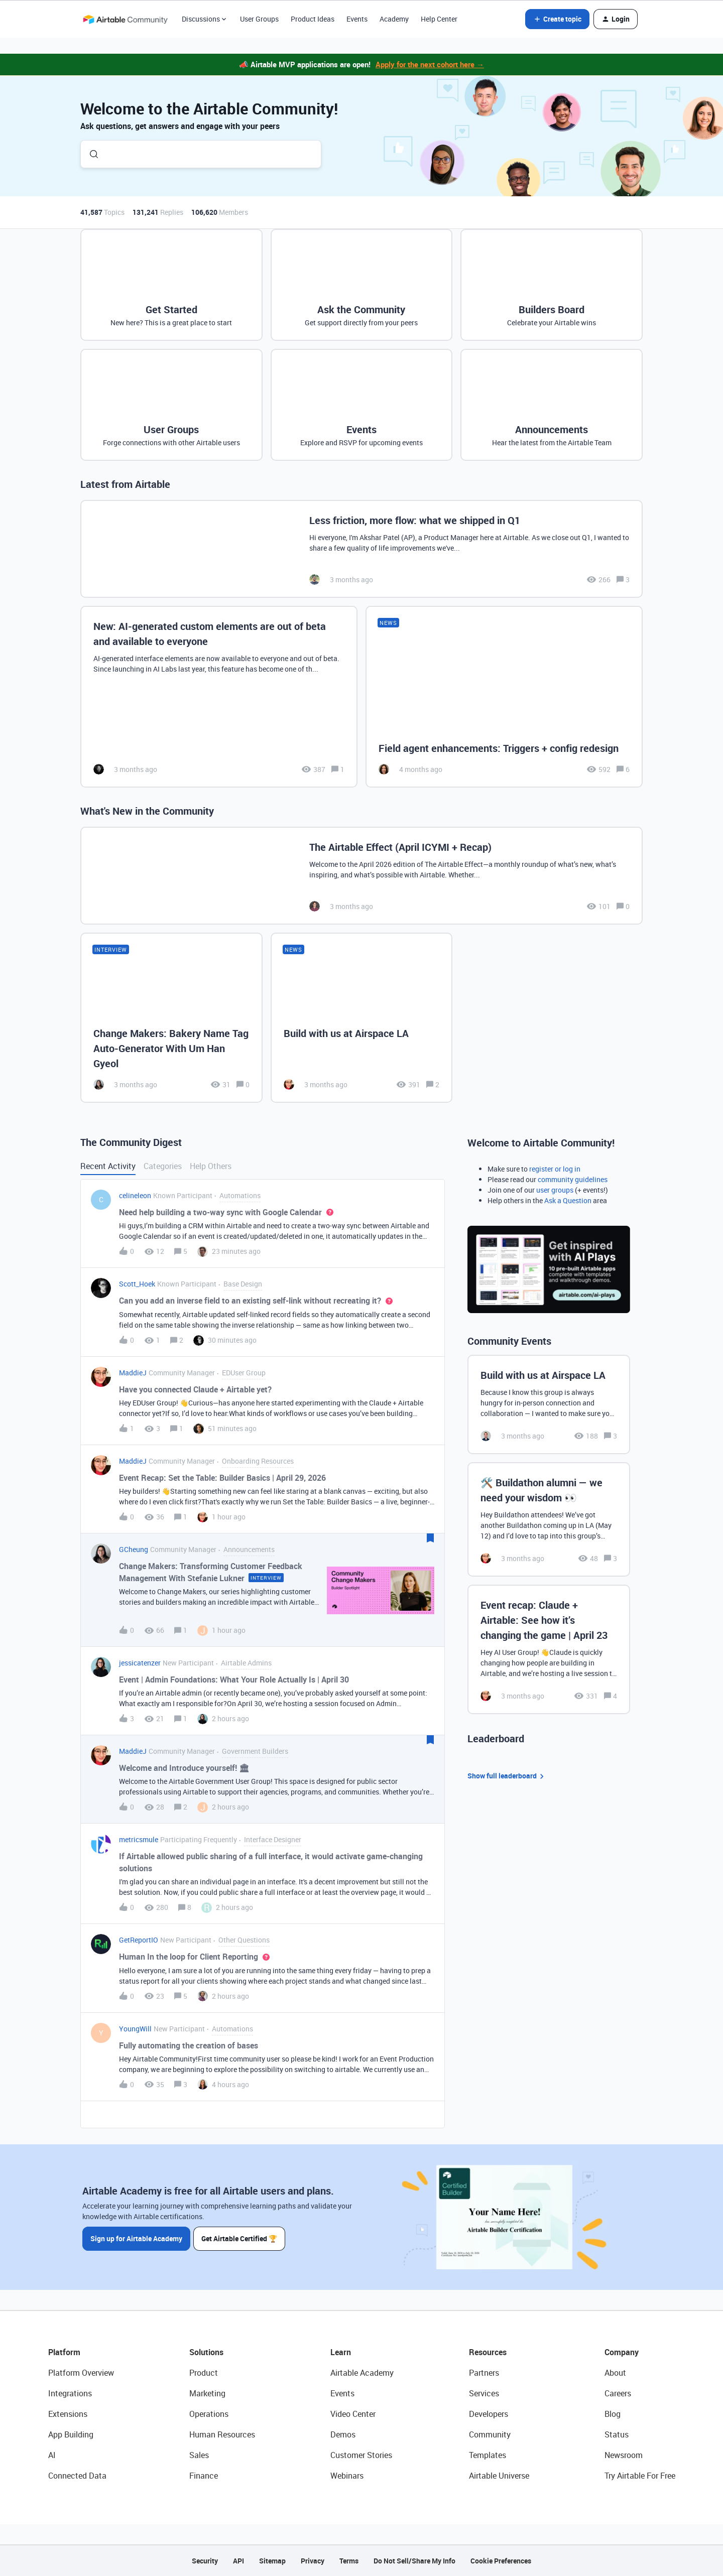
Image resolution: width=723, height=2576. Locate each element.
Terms (348, 2560)
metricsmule (138, 1839)
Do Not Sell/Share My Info (414, 2560)
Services (484, 2393)
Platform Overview (81, 2372)
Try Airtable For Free (640, 2475)
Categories (163, 1166)
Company (622, 2352)
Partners (484, 2372)
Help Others (210, 1166)
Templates (487, 2455)
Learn (340, 2352)
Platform (64, 2352)
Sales (199, 2455)
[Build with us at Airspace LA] (362, 1017)
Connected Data (77, 2475)
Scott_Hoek (137, 1284)
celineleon (135, 1195)
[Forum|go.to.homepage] (125, 19)
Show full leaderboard (507, 1776)
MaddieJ (133, 1372)
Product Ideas (312, 19)
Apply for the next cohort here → (430, 64)
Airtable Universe (499, 2475)
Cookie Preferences (500, 2560)
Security (205, 2560)
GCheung (133, 1549)
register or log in (554, 1169)
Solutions (206, 2352)
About (615, 2372)
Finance (203, 2475)
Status (617, 2434)
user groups (554, 1190)
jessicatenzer (140, 1662)
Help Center (439, 19)
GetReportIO (138, 1940)
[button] (557, 19)
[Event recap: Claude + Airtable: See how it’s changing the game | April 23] (548, 1649)
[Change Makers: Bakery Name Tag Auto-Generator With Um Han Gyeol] (171, 1017)
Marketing (207, 2393)
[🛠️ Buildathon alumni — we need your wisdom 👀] (548, 1519)
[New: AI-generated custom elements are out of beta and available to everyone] (218, 697)
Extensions (67, 2413)
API (238, 2560)
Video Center (353, 2413)
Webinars (347, 2475)
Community (490, 2434)
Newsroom (624, 2455)
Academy (394, 19)
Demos (342, 2434)
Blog (613, 2413)
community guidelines (573, 1179)
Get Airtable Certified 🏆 (240, 2238)
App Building (70, 2434)
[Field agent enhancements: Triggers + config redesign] (504, 697)
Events (357, 19)
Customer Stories (361, 2455)
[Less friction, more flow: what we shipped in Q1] (361, 549)
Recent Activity (108, 1166)
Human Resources (222, 2434)
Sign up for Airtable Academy (136, 2238)
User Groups (259, 19)
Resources (488, 2352)
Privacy (312, 2560)
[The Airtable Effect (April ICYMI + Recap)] (361, 876)
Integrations (70, 2393)
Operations (208, 2413)
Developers (488, 2413)
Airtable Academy (362, 2372)
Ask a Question (567, 1200)
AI (52, 2455)
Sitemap (272, 2560)
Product (203, 2372)
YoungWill (135, 2028)
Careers (618, 2393)
